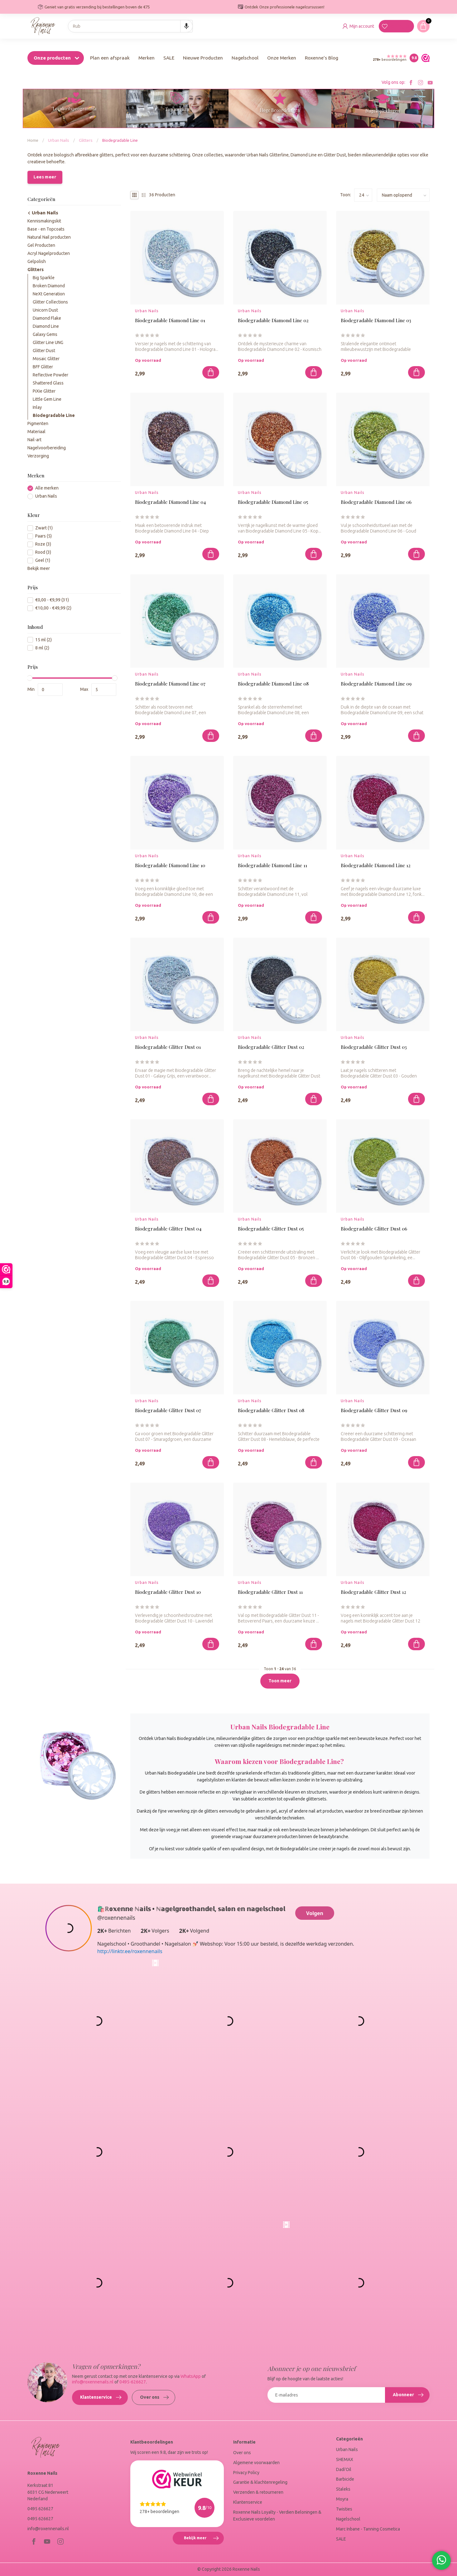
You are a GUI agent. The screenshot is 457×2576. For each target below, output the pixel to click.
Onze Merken (281, 57)
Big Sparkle (44, 277)
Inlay (37, 407)
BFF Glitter (43, 366)
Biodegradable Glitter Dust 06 (374, 1229)
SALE (168, 57)
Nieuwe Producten (203, 57)
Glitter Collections (50, 301)
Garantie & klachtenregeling (260, 2482)
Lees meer (45, 176)
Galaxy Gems (45, 334)
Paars (43, 536)
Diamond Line (46, 326)
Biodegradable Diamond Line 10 (170, 865)
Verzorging (38, 455)
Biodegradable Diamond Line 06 (376, 502)
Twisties (344, 2509)
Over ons (154, 2397)
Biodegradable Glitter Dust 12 (373, 1592)
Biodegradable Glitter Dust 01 (168, 1047)
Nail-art (34, 439)
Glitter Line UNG (48, 342)
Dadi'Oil (343, 2469)
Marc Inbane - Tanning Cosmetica (368, 2528)
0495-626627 (132, 2381)
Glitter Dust (44, 350)
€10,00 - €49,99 (53, 608)
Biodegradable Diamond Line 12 (376, 865)
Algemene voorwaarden (256, 2462)
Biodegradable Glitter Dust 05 (271, 1229)
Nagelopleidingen (382, 111)
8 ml (42, 648)
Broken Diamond (49, 285)
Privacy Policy (246, 2472)
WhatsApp (190, 2376)
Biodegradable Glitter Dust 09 (374, 1410)
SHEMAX (344, 2459)
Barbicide (345, 2479)
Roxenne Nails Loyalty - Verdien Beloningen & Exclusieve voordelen (277, 2515)
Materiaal (36, 431)
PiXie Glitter (44, 391)
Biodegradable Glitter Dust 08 (271, 1410)
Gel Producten (41, 245)
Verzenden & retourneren (258, 2492)
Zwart (44, 528)
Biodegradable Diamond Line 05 (273, 502)
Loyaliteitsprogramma (74, 109)
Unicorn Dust (45, 310)
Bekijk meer (38, 568)
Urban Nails (58, 140)
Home (32, 140)
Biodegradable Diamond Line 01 (170, 320)
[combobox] (130, 26)
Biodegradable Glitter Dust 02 (271, 1047)
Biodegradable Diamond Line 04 (170, 502)
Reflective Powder (50, 374)
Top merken (177, 109)
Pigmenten (37, 423)
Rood (43, 552)
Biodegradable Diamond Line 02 (273, 320)
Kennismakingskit (44, 220)
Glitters (86, 140)
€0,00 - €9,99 (52, 600)
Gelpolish (36, 261)
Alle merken (47, 488)
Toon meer (279, 1680)
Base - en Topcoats (46, 229)
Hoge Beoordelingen (280, 110)
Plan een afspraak (110, 57)
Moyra (342, 2499)
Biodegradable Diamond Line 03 (376, 320)
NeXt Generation (49, 293)
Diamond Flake (47, 318)
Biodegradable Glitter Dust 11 (270, 1592)
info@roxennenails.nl (93, 2381)
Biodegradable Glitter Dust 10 (168, 1592)
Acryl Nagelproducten (48, 253)
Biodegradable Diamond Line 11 (272, 865)
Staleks (343, 2489)
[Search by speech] (186, 26)
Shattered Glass (48, 382)
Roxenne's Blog (321, 57)
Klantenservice (100, 2397)
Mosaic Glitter (46, 358)
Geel (42, 560)
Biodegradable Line (120, 140)
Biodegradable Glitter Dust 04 (168, 1229)
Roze (43, 544)
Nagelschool (245, 57)
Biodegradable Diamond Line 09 (376, 684)
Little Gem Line (47, 399)
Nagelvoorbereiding (46, 447)
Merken (146, 57)
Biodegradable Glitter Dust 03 (374, 1047)
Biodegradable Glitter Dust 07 (168, 1410)
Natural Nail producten (49, 237)
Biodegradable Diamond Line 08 (273, 684)
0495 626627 (40, 2508)
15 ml (43, 640)
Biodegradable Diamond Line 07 (170, 684)
